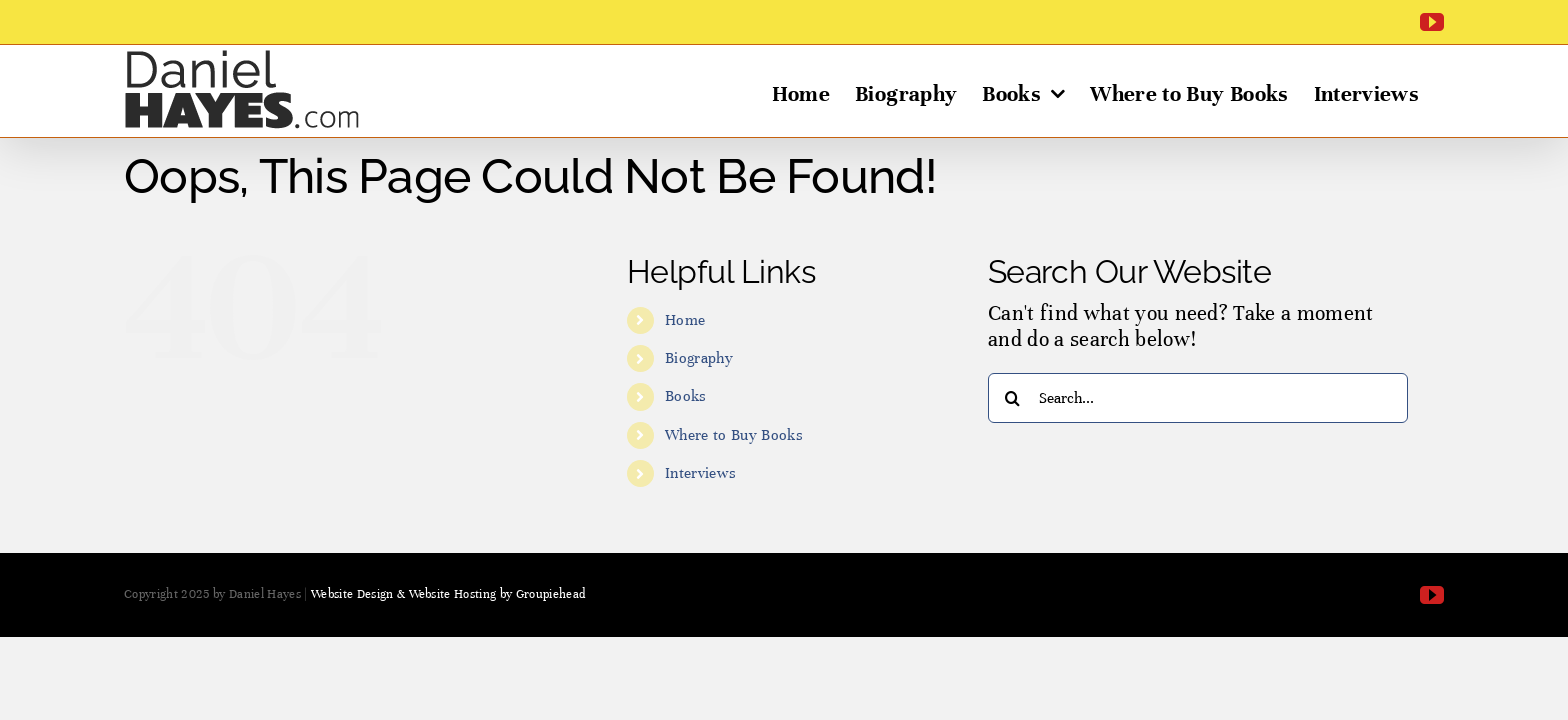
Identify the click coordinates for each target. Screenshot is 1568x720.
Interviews (700, 473)
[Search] (1013, 398)
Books (686, 396)
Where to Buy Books (734, 435)
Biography (699, 358)
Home (685, 320)
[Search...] (1198, 398)
